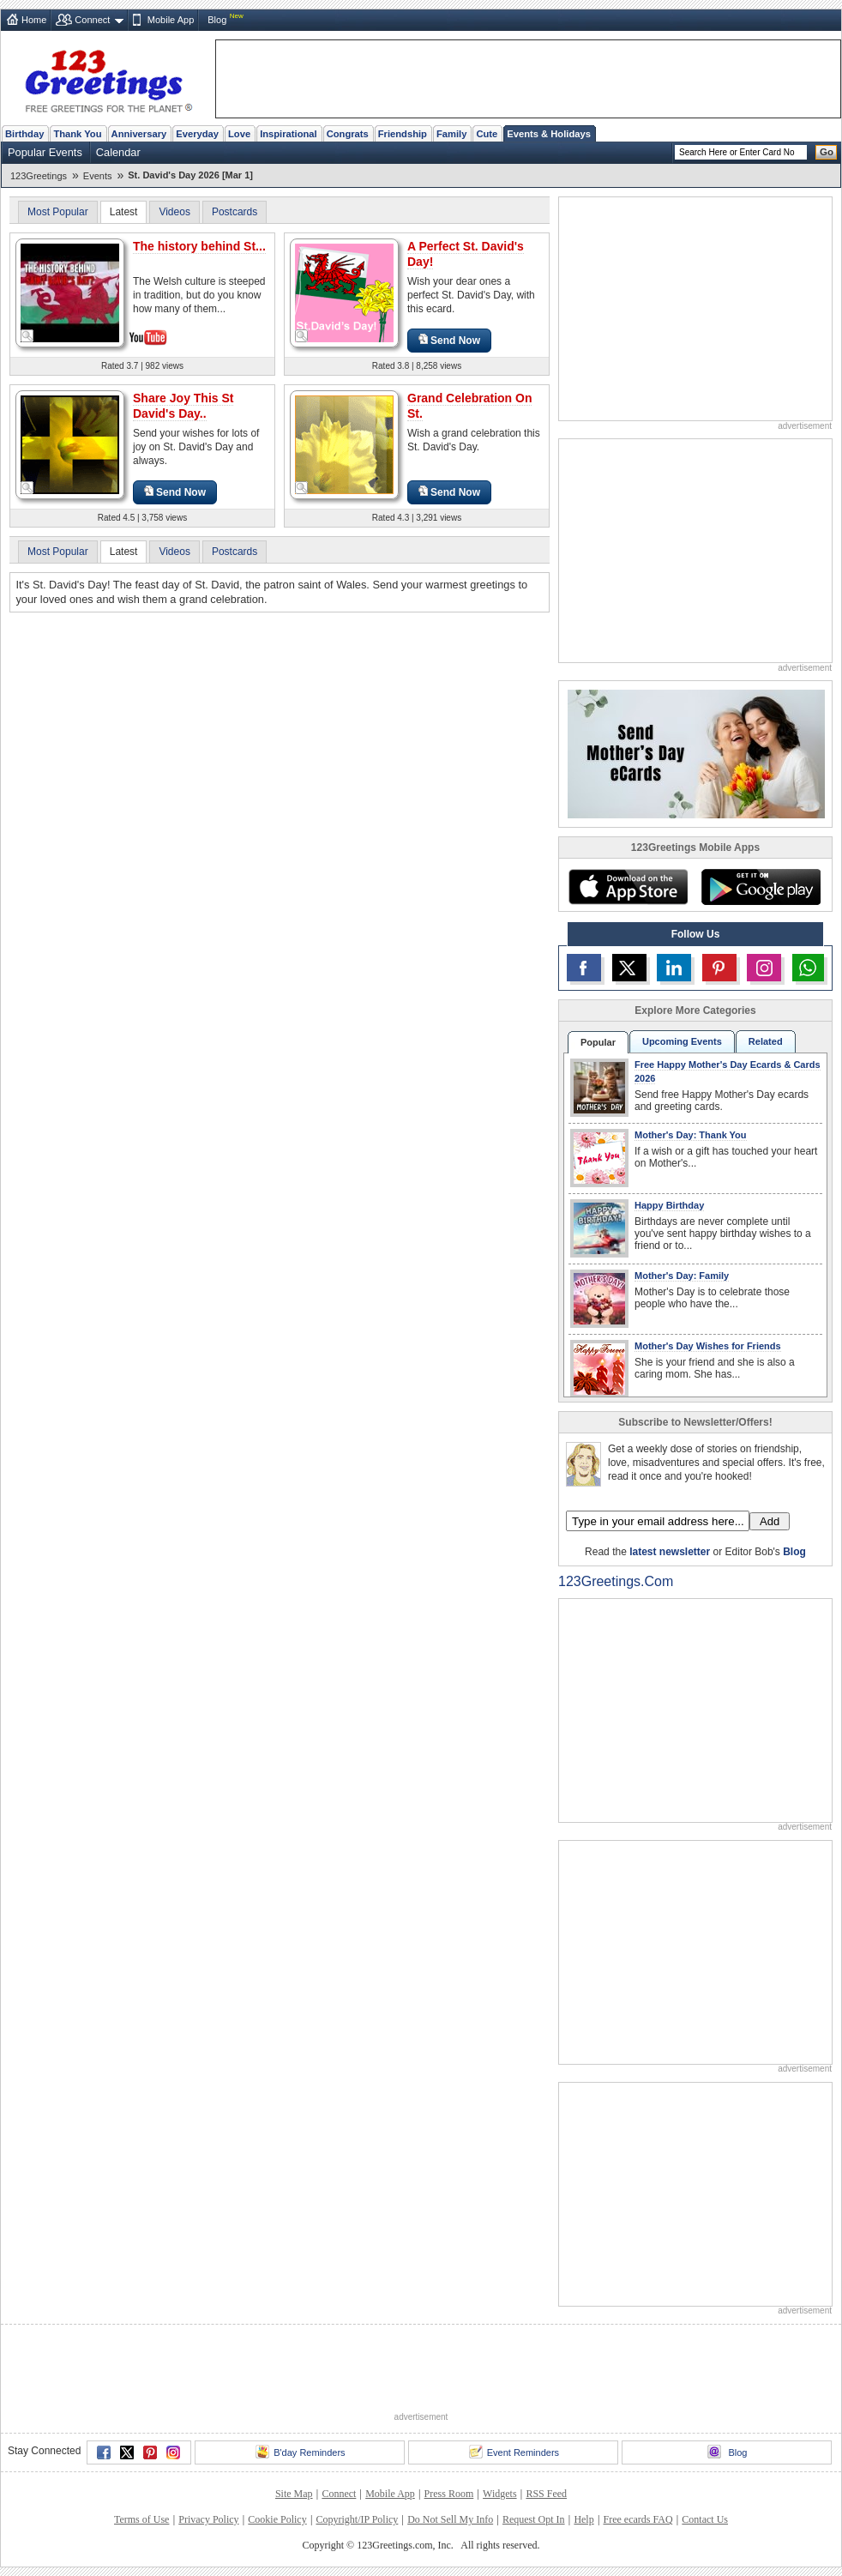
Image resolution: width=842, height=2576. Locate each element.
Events (97, 176)
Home (33, 20)
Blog (216, 20)
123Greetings (38, 176)
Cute (486, 134)
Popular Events (45, 152)
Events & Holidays (549, 134)
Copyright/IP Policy (357, 2519)
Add (769, 1521)
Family (451, 134)
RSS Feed (546, 2494)
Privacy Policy (208, 2519)
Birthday (24, 134)
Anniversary (139, 134)
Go (826, 152)
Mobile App (170, 20)
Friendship (402, 134)
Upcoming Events (682, 1041)
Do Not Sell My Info (450, 2519)
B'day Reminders (300, 2451)
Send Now (449, 340)
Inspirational (288, 134)
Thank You (77, 134)
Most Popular (57, 212)
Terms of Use (141, 2519)
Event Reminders (514, 2451)
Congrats (348, 134)
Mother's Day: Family (682, 1275)
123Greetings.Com (615, 1581)
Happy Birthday (669, 1205)
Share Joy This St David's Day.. (183, 405)
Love (239, 134)
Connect (92, 20)
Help (583, 2519)
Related (766, 1041)
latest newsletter (669, 1552)
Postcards (234, 212)
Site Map (294, 2494)
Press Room (449, 2494)
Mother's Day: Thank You (691, 1135)
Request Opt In (533, 2519)
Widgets (500, 2494)
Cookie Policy (277, 2519)
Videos (174, 212)
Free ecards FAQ (637, 2519)
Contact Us (705, 2519)
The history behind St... (199, 246)
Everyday (197, 134)
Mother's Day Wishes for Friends (708, 1346)
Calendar (118, 152)
